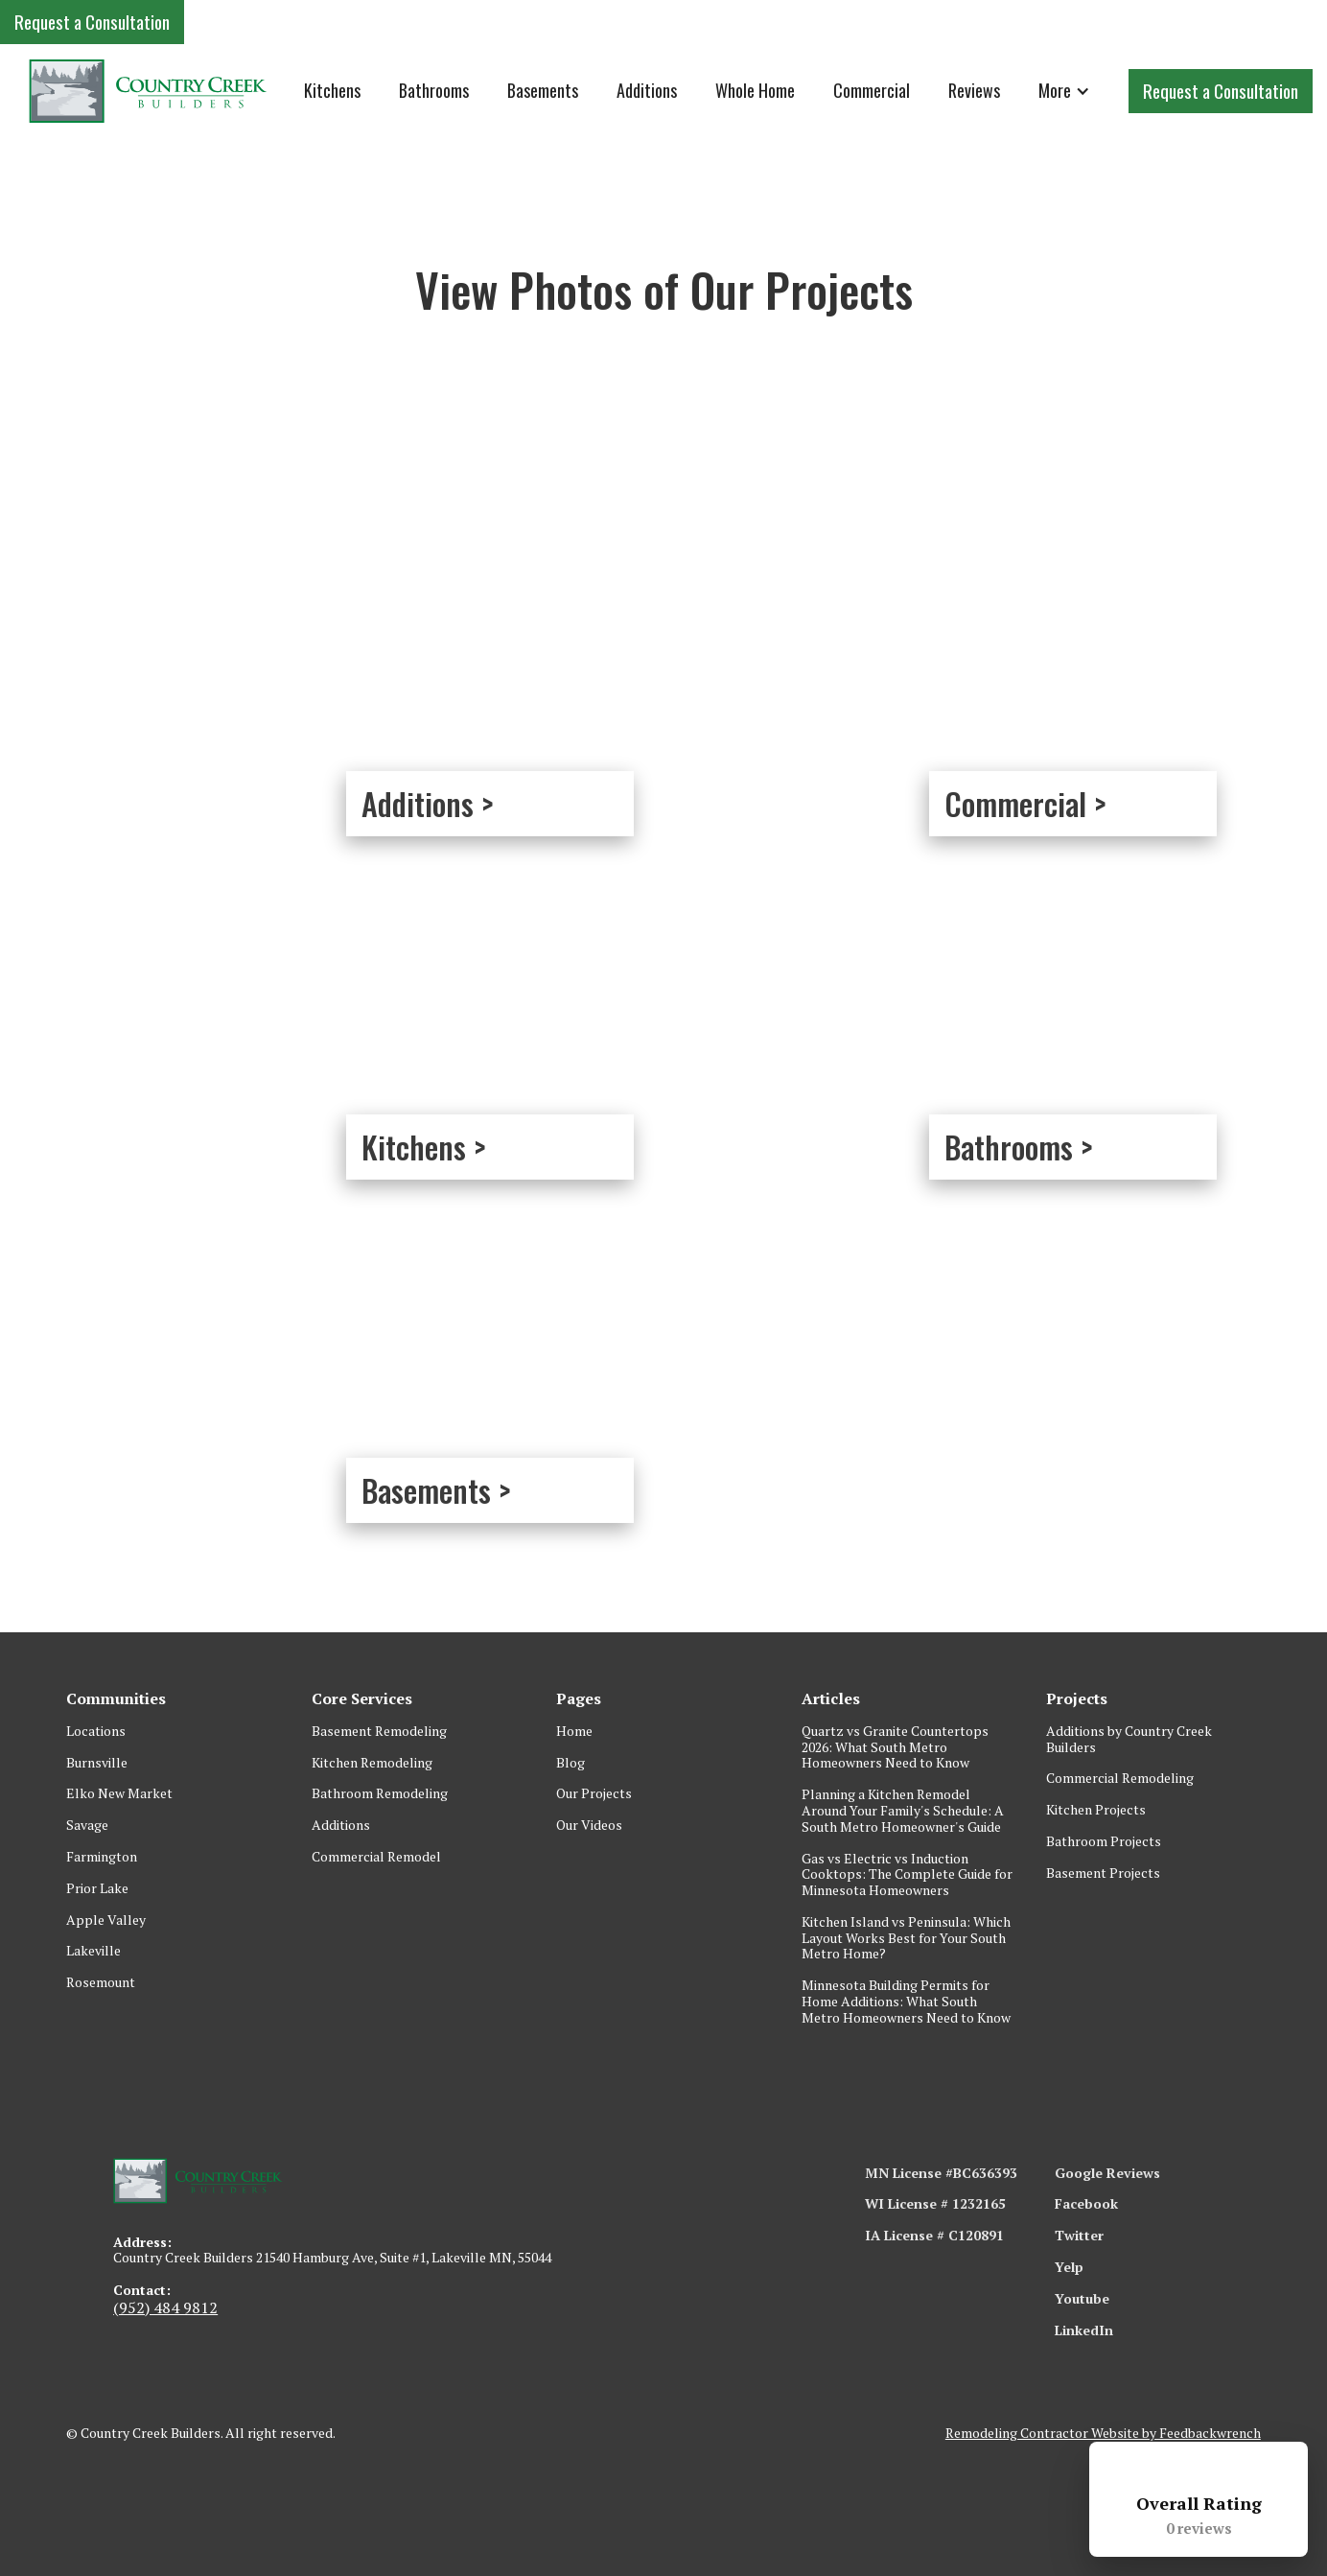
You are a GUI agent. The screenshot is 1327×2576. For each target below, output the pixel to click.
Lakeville (93, 1950)
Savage (87, 1824)
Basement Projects (1103, 1872)
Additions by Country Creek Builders (1129, 1738)
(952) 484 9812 (165, 2307)
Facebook (1086, 2203)
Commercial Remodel (376, 1856)
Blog (570, 1762)
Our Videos (589, 1824)
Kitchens (332, 90)
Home (574, 1730)
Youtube (1082, 2298)
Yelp (1069, 2267)
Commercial (871, 90)
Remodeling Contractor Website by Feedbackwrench (1103, 2433)
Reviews (974, 90)
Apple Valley (106, 1919)
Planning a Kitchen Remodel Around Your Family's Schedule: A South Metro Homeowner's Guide (903, 1810)
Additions (647, 90)
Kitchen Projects (1096, 1809)
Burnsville (97, 1762)
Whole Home (755, 90)
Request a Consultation (92, 21)
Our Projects (594, 1793)
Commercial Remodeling (1120, 1777)
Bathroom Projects (1103, 1841)
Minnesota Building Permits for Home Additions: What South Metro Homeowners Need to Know (906, 2001)
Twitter (1079, 2235)
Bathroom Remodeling (380, 1793)
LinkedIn (1084, 2330)
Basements (542, 90)
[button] (1064, 91)
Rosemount (100, 1982)
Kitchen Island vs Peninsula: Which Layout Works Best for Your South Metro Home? (906, 1937)
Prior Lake (97, 1888)
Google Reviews (1107, 2173)
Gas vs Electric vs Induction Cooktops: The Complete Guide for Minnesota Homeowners (907, 1874)
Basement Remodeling (379, 1730)
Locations (96, 1730)
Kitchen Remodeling (372, 1762)
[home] (148, 91)
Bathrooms (434, 90)
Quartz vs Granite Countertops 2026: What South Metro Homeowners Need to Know (895, 1746)
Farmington (101, 1856)
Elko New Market (119, 1793)
